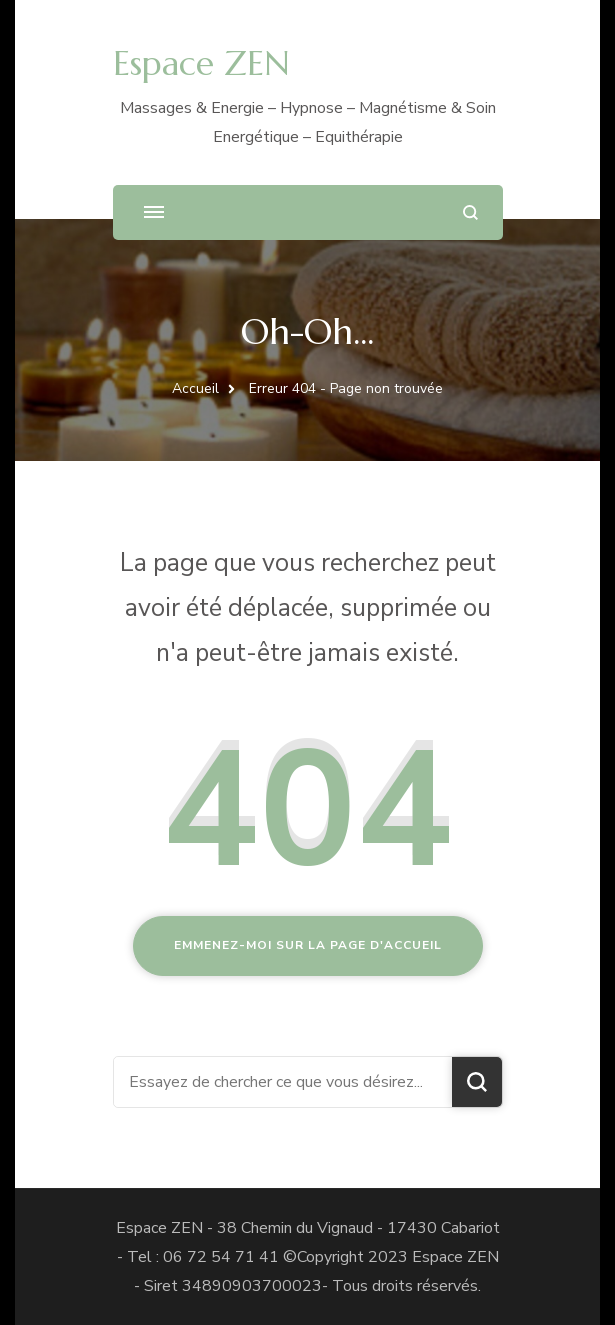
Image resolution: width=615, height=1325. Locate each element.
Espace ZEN (201, 63)
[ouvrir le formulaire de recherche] (470, 212)
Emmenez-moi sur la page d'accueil (308, 945)
